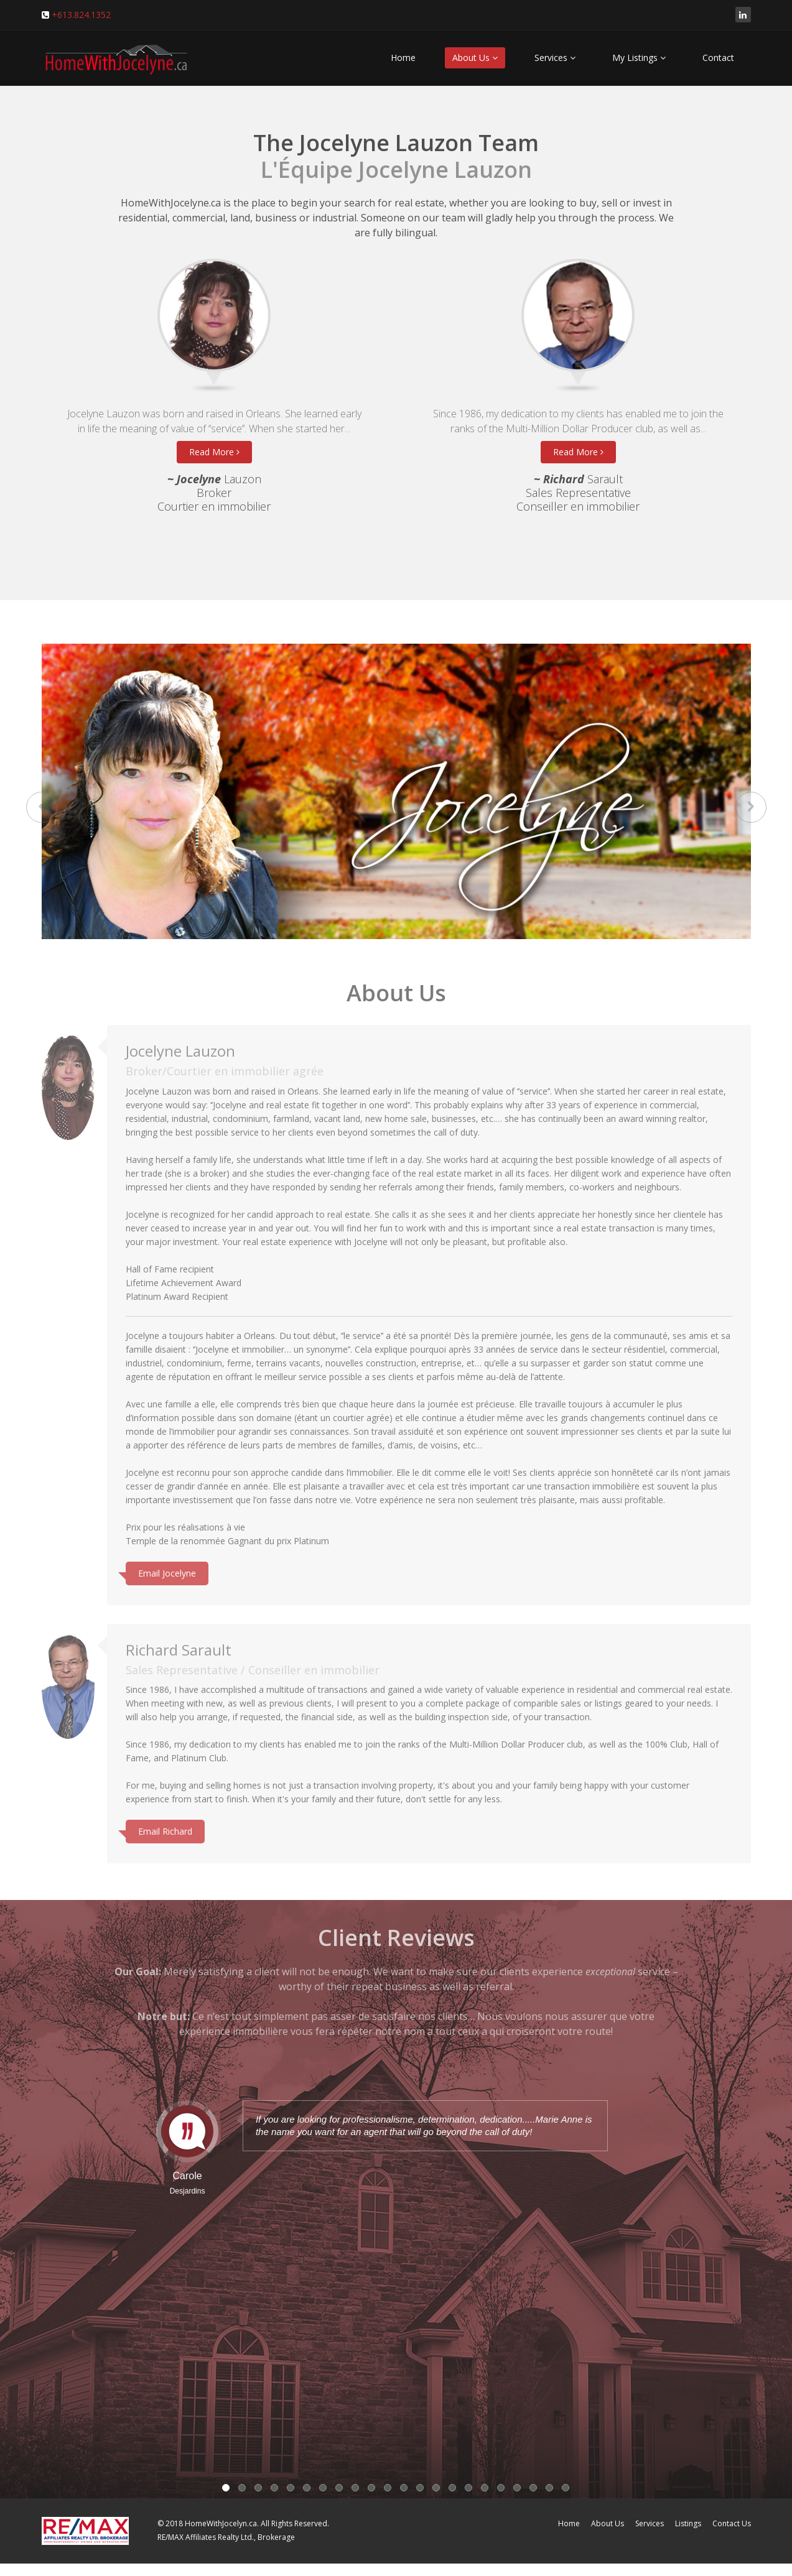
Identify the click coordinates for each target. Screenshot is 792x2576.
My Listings (639, 57)
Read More (214, 452)
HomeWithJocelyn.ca (221, 2523)
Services (554, 57)
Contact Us (731, 2523)
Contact (718, 57)
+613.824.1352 (81, 15)
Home (403, 57)
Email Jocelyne (167, 1567)
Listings (688, 2523)
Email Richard (165, 1826)
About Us (475, 57)
